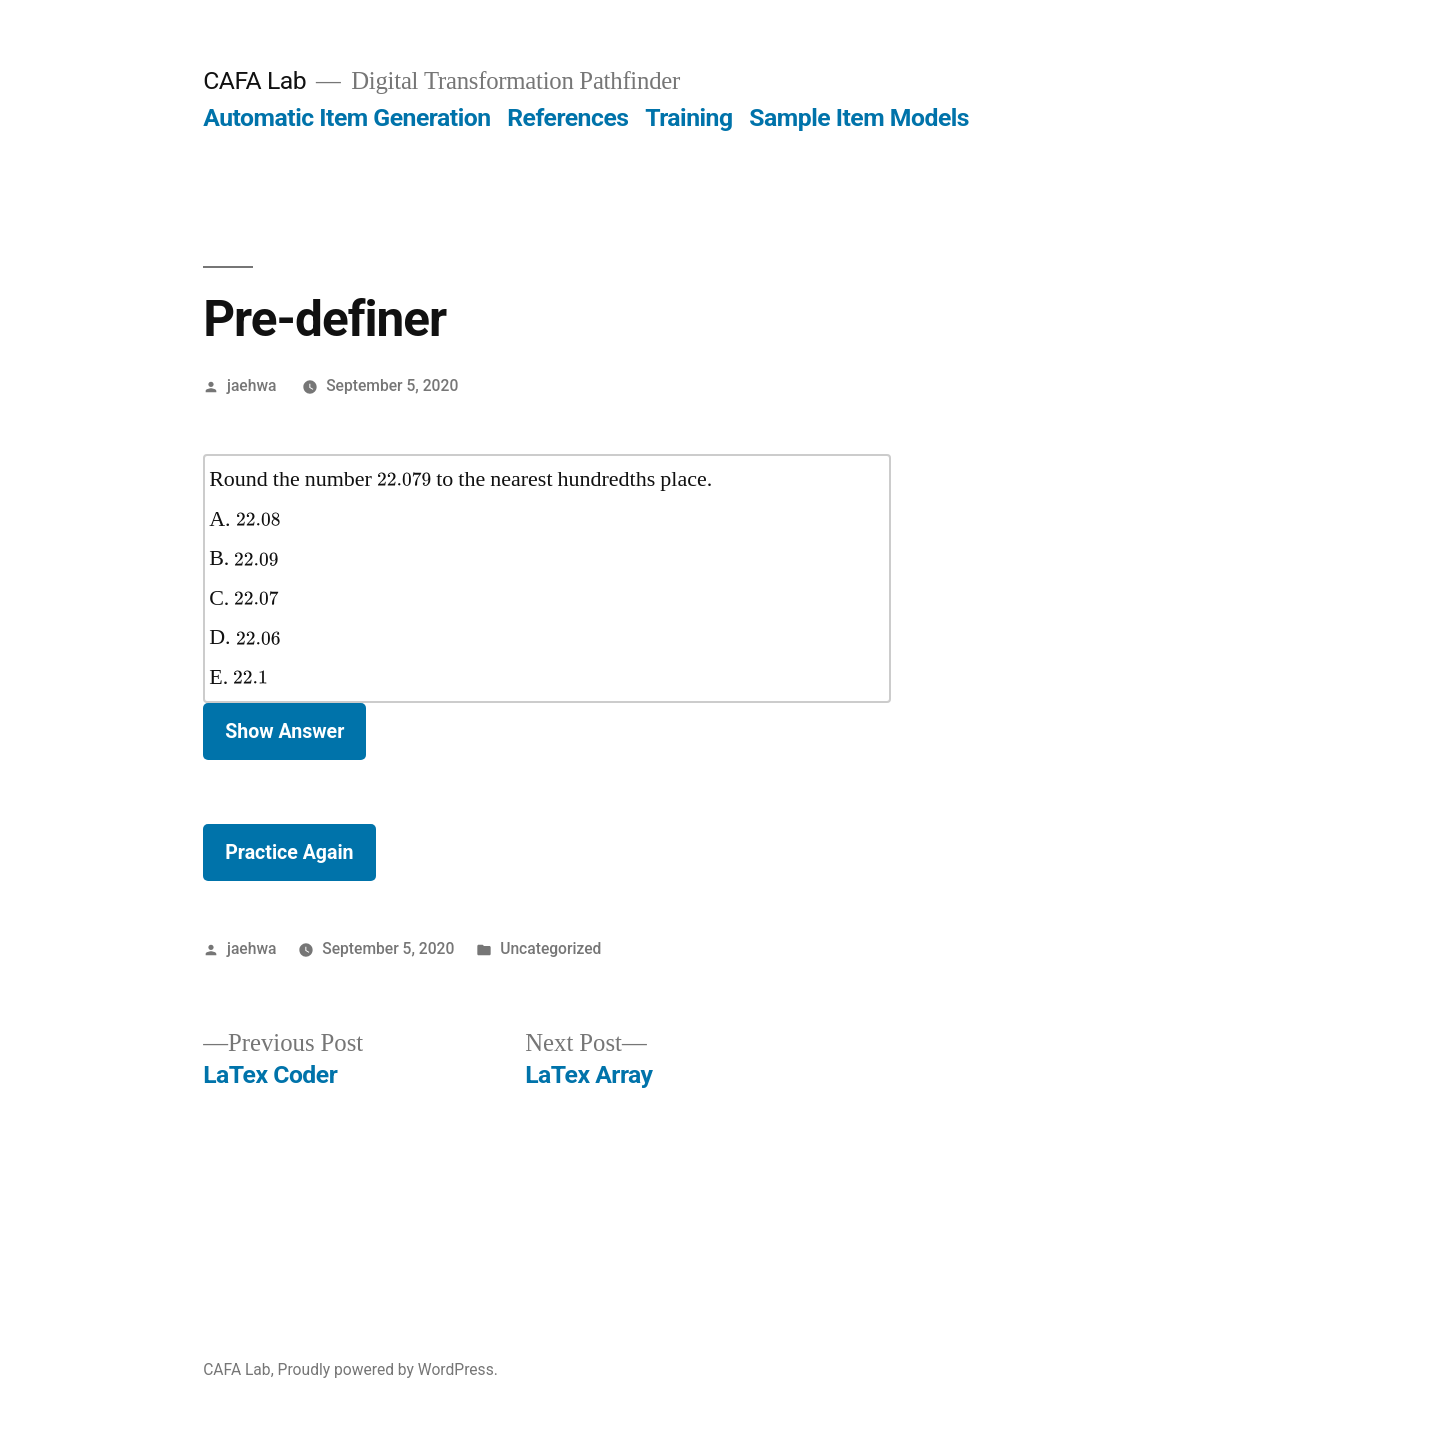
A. (244, 519)
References (567, 117)
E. (238, 677)
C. (244, 598)
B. (244, 558)
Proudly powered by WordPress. (388, 1369)
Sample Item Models (859, 117)
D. (244, 637)
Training (688, 117)
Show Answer (284, 731)
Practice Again (289, 852)
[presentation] (404, 480)
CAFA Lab (254, 80)
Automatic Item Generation (346, 117)
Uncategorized (550, 948)
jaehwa (251, 385)
